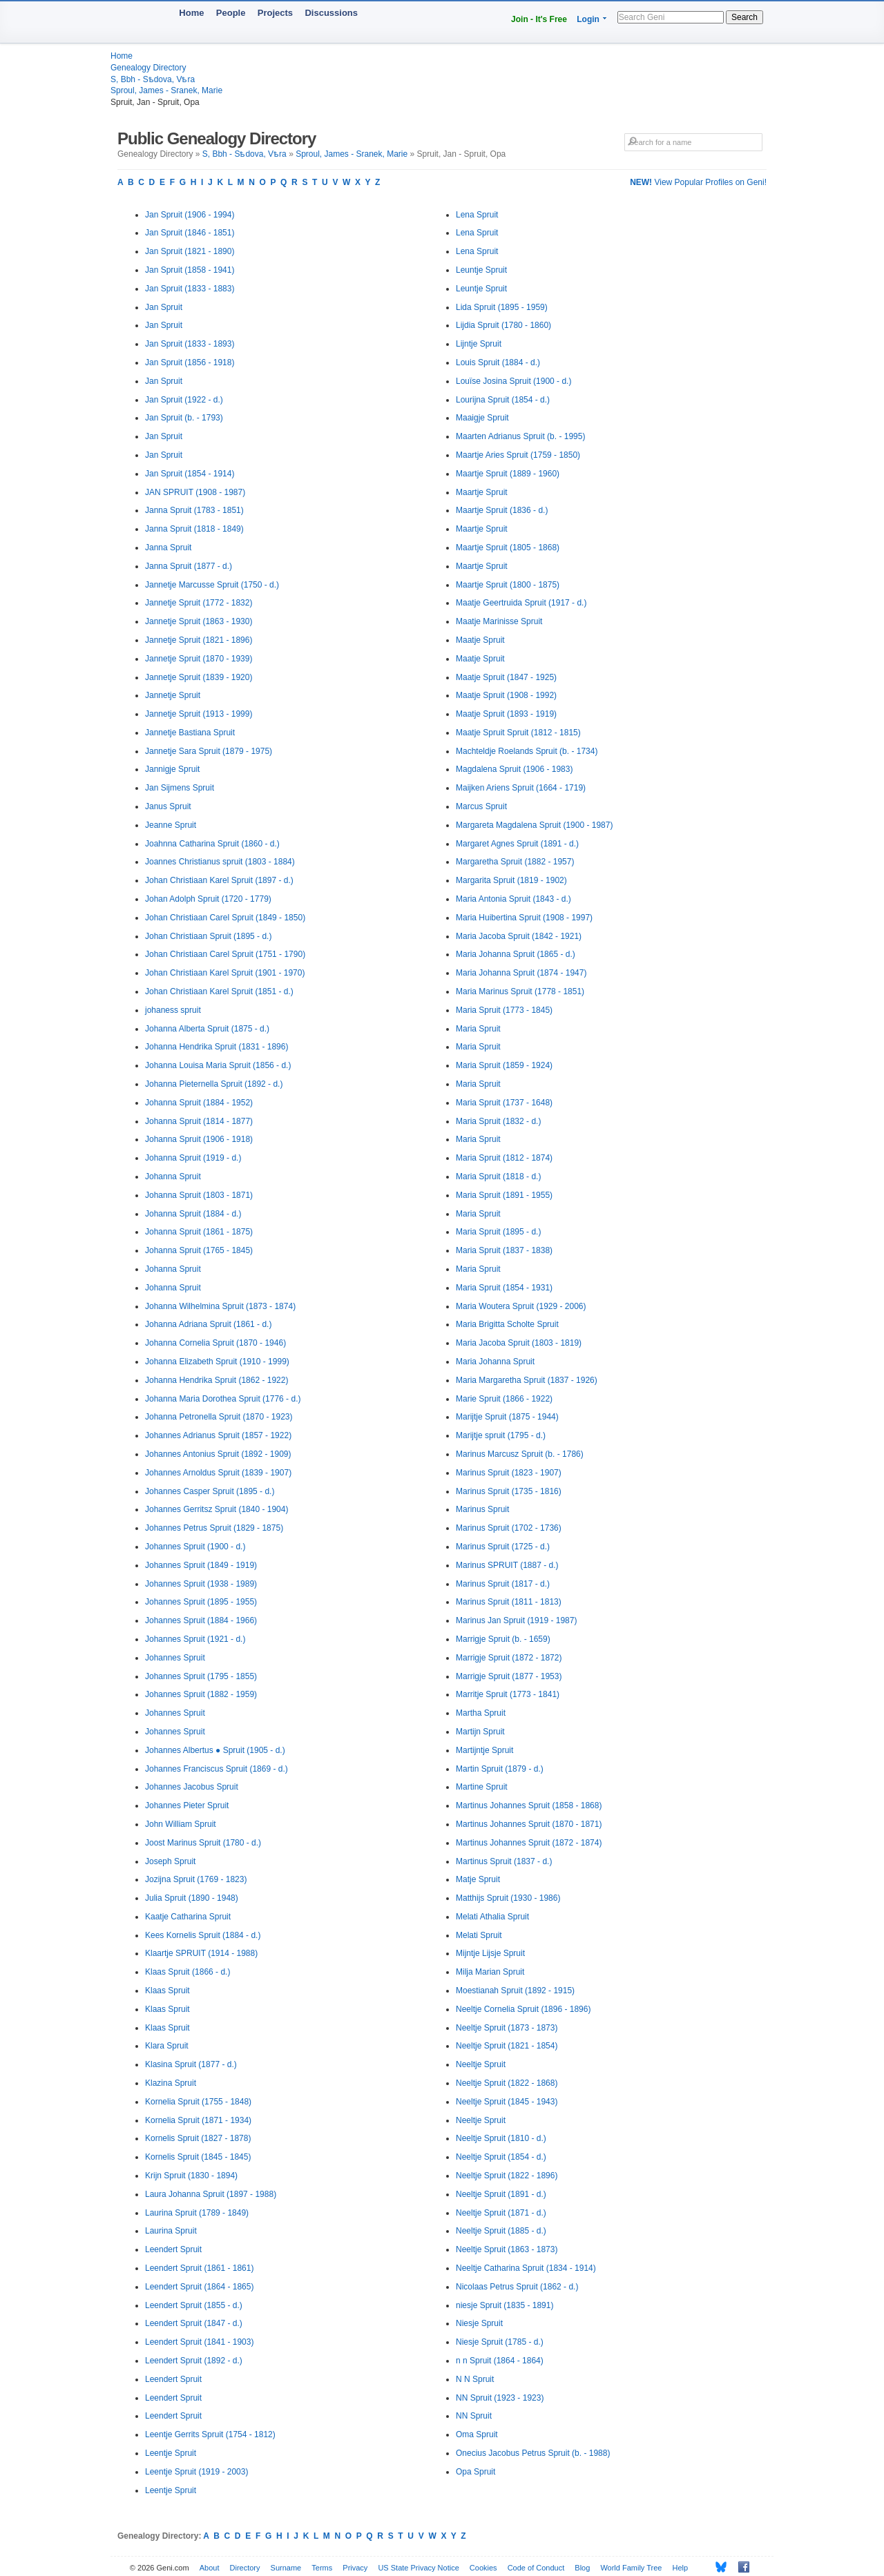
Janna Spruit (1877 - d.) (188, 566)
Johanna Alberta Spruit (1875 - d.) (207, 1029)
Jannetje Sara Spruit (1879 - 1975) (208, 751)
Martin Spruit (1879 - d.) (500, 1769)
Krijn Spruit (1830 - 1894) (191, 2175)
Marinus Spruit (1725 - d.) (503, 1546)
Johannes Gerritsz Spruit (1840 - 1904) (216, 1509)
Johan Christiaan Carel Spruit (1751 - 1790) (225, 954)
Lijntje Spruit (478, 344)
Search (744, 17)
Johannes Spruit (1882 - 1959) (201, 1694)
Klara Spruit (167, 2046)
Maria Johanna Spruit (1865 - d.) (515, 954)
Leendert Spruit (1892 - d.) (193, 2360)
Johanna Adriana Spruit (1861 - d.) (208, 1324)
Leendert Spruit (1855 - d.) (193, 2305)
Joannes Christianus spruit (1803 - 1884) (220, 861)
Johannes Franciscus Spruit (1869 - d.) (216, 1769)
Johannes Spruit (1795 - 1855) (201, 1676)
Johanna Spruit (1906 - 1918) (199, 1139)
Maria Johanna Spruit (495, 1361)
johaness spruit (173, 1010)
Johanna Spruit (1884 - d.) (193, 1214)
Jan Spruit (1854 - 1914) (189, 473)
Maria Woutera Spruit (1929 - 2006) (521, 1306)
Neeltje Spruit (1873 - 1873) (506, 2028)
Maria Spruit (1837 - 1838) (504, 1250)
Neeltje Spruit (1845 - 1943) (506, 2102)
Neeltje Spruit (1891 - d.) (501, 2194)
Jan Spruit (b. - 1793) (184, 418)
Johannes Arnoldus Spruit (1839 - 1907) (218, 1473)
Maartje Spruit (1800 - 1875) (507, 585)
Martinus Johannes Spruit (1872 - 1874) (529, 1843)
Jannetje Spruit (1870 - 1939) (198, 659)
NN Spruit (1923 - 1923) (500, 2398)
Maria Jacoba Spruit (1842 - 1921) (519, 936)
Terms (321, 2568)
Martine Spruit (482, 1787)
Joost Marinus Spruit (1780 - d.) (203, 1843)
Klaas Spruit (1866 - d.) (187, 1972)
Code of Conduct (536, 2568)
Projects (275, 13)
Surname (286, 2568)
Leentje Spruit (170, 2453)
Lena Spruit (477, 215)
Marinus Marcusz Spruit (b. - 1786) (520, 1454)
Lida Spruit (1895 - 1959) (502, 307)
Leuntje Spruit (481, 270)
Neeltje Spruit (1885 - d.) (501, 2231)
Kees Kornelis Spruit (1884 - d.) (202, 1935)
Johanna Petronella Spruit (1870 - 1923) (218, 1417)
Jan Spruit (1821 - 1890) (189, 251)
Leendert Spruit (173, 2249)
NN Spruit (474, 2416)
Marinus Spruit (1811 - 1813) (508, 1602)
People (231, 13)
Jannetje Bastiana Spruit (190, 732)
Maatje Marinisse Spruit (499, 621)
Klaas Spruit (167, 1990)
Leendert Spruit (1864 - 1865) (199, 2287)
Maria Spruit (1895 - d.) (498, 1232)
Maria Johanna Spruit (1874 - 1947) (521, 973)
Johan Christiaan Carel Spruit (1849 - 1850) (225, 917)
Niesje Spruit (479, 2323)
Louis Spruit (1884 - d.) (498, 362)
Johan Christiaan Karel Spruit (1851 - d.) (219, 991)
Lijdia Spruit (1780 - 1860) (503, 325)
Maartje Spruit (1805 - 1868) (507, 547)
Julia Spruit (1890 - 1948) (191, 1898)
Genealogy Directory (148, 67)
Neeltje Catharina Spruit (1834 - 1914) (526, 2268)
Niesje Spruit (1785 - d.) (500, 2342)
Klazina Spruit (170, 2083)
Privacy (355, 2568)
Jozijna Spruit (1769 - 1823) (196, 1879)
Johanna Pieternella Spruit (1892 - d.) (213, 1084)
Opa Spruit (475, 2472)
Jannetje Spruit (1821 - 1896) (198, 640)
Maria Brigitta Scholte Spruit (507, 1324)
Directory (245, 2568)
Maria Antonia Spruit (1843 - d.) (513, 899)
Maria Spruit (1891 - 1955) (504, 1195)
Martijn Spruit (480, 1731)
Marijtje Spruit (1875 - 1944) (507, 1417)
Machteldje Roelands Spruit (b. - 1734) (526, 751)
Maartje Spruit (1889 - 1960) (507, 473)
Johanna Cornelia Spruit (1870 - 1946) (215, 1343)
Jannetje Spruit (172, 695)
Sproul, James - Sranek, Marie (166, 90)
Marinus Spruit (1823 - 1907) (508, 1473)
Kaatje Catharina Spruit (188, 1916)
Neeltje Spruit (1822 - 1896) (506, 2175)
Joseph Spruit (170, 1861)
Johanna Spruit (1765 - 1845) (199, 1250)
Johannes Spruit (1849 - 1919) (201, 1565)
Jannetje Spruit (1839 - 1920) (198, 677)
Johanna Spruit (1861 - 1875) (199, 1232)
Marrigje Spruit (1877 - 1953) (508, 1676)
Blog (582, 2568)
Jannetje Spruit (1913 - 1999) (198, 714)
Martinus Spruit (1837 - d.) (504, 1861)
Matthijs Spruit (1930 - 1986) (508, 1898)
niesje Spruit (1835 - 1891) (504, 2305)
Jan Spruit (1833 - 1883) (189, 288)
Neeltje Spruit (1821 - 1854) (506, 2046)
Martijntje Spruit (484, 1750)
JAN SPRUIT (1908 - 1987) (195, 492)
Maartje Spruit (482, 492)
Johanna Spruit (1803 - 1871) (199, 1195)
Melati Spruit (479, 1935)
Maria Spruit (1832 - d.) (498, 1121)
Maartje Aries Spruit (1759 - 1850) (518, 455)
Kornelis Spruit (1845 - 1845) (198, 2157)
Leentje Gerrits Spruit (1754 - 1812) (210, 2434)
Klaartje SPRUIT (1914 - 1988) (201, 1953)
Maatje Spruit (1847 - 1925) (506, 677)
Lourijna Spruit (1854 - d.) (503, 400)
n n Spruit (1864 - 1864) (500, 2360)
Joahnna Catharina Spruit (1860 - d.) (212, 844)
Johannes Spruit (175, 1658)
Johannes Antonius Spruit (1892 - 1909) (218, 1454)
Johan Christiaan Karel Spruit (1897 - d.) (219, 880)
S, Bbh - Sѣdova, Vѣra (152, 79)
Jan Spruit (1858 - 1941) (189, 270)
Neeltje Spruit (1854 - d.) (501, 2157)
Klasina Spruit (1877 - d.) (191, 2064)
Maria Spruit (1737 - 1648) (504, 1102)
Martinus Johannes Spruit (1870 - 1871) (529, 1824)
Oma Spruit (477, 2434)
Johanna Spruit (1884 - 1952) (199, 1102)
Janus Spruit (168, 806)
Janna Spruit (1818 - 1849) (194, 529)
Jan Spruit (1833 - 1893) (189, 344)
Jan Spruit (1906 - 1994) (189, 215)
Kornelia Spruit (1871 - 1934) (198, 2120)
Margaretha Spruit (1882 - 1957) (515, 861)
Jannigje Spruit (172, 769)
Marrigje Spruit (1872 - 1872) (508, 1658)
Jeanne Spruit (170, 825)
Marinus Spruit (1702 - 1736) (508, 1528)
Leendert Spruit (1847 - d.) (193, 2323)
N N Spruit (475, 2379)
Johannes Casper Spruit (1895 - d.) (209, 1491)
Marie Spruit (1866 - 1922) (504, 1399)
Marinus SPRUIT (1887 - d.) (507, 1565)
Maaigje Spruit (482, 418)
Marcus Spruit (481, 806)
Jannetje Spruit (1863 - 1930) (198, 621)
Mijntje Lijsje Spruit (490, 1953)
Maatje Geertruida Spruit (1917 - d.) (521, 603)
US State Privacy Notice (418, 2568)
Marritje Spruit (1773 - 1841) (507, 1694)
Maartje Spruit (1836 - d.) (502, 510)
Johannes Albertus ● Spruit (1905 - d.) (215, 1750)
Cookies (483, 2568)
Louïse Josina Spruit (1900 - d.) (513, 381)
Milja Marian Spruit (490, 1972)
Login (588, 19)
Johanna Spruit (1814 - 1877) (199, 1121)
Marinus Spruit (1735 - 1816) (508, 1491)
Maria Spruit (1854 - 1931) (504, 1287)
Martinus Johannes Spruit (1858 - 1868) (529, 1805)
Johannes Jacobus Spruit (191, 1787)
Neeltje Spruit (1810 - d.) (501, 2138)
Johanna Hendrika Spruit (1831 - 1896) (216, 1047)
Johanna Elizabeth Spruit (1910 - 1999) (217, 1361)
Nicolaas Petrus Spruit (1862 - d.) (517, 2287)
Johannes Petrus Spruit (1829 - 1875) (214, 1528)
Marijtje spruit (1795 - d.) (501, 1435)
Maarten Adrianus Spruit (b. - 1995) (520, 436)
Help (681, 2568)
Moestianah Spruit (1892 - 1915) (515, 1990)
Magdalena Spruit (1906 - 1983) (514, 769)
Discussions (331, 13)
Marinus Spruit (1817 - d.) (503, 1584)
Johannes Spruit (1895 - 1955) (201, 1602)
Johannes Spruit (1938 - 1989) (201, 1584)
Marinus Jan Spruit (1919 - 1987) (516, 1620)
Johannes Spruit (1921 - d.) (195, 1639)
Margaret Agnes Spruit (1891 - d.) (517, 844)
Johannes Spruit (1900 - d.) (195, 1546)
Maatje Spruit (480, 640)
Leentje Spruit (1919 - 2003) (196, 2472)
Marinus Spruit (482, 1509)
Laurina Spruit (171, 2231)
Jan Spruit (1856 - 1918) (189, 362)
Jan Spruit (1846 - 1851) (189, 233)
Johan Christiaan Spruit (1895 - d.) (208, 936)
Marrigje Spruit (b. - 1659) (503, 1639)
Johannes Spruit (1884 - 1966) (201, 1620)
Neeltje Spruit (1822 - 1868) (506, 2083)
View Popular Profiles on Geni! (698, 182)
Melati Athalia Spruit (492, 1916)
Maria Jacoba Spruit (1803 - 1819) (519, 1343)
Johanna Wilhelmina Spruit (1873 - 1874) (220, 1306)
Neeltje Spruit (481, 2064)
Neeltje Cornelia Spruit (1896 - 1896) (523, 2009)
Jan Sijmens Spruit (179, 788)
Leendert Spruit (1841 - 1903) (199, 2342)
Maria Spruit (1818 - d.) (498, 1176)
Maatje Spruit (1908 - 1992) (506, 695)
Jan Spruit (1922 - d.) (184, 400)
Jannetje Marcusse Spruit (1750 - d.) (212, 585)
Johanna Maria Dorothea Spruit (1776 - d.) (222, 1399)
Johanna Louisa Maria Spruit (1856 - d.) (218, 1065)
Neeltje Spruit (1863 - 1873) (506, 2249)
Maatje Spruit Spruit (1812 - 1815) (518, 732)
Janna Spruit (168, 547)
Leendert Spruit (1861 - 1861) (199, 2268)
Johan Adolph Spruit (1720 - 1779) (208, 899)
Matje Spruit (478, 1879)
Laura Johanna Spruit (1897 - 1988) (210, 2194)
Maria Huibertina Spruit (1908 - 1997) (524, 917)
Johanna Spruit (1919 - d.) (193, 1158)
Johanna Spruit (173, 1176)
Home (191, 13)
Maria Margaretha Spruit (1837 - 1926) (526, 1380)
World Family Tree (631, 2568)
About (210, 2568)
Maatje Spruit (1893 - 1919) (506, 714)
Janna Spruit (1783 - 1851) (194, 510)
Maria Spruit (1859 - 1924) (504, 1065)
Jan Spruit (163, 307)
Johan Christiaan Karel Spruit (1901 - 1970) (225, 973)
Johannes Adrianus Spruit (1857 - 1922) (218, 1435)
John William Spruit (180, 1824)
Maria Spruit (478, 1029)
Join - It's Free (539, 19)
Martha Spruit (481, 1713)
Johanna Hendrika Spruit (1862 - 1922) (216, 1380)
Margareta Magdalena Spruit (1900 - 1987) (534, 825)
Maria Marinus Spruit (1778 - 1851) (520, 991)
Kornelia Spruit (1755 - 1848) (198, 2102)
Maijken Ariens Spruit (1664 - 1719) (521, 788)
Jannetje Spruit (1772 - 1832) (198, 603)
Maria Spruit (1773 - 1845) (504, 1010)
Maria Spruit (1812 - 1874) (504, 1158)
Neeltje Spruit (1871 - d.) (501, 2213)
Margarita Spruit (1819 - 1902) (511, 880)
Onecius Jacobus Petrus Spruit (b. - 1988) (533, 2453)
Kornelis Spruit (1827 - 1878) (198, 2138)
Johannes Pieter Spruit (187, 1805)
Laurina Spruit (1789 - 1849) (197, 2213)
